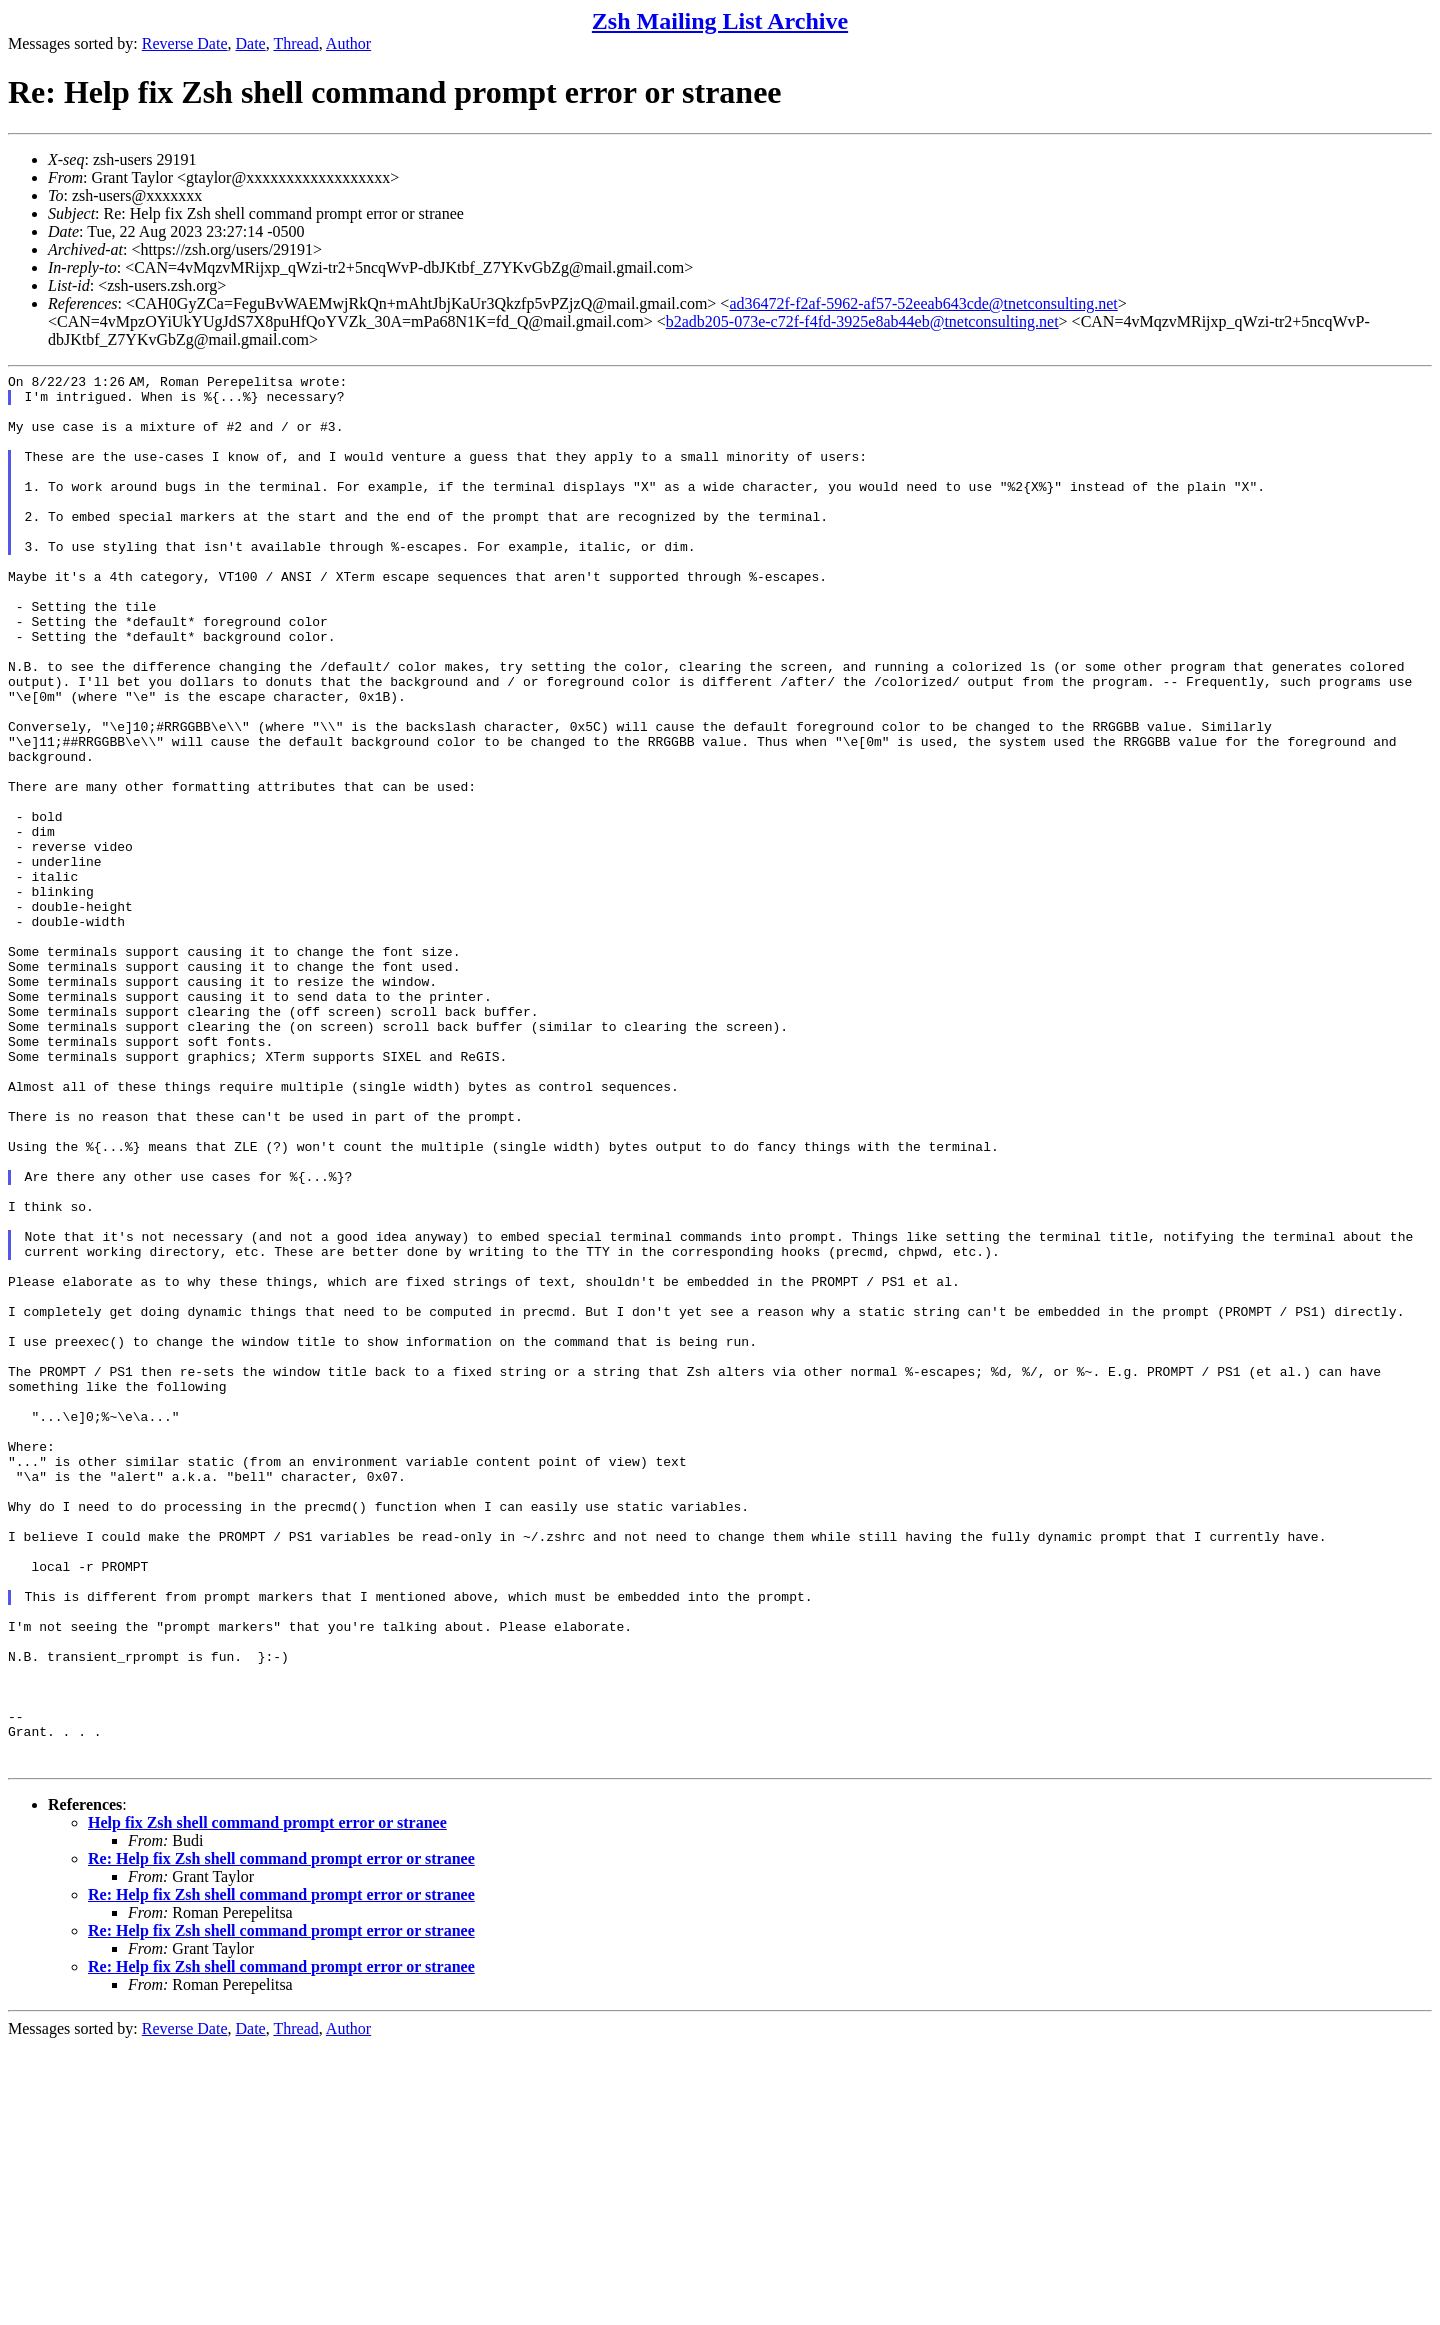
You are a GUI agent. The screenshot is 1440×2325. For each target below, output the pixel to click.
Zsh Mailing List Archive (720, 21)
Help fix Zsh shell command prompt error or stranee (267, 2101)
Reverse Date (185, 43)
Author (348, 43)
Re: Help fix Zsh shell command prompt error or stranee (281, 2137)
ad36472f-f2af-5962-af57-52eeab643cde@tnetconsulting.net (923, 303)
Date (251, 43)
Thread (295, 43)
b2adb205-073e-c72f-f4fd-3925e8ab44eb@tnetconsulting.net (862, 321)
